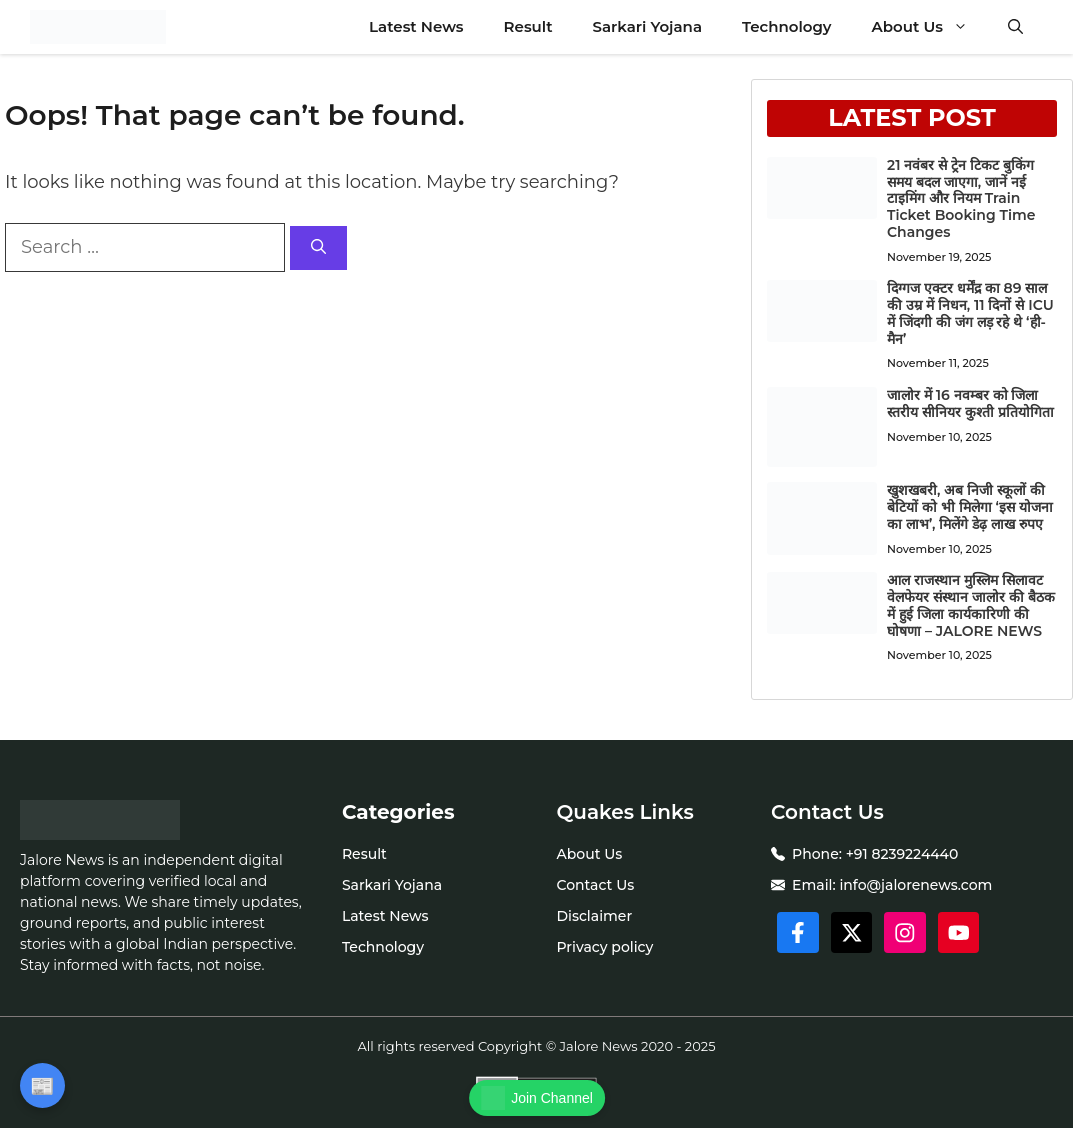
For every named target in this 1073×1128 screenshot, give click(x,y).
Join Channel (537, 1098)
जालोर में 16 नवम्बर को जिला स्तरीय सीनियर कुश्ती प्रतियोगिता (970, 403)
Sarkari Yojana (647, 26)
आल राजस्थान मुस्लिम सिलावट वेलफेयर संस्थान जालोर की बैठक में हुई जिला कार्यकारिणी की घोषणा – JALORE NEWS (970, 605)
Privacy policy (604, 947)
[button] (1015, 27)
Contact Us (595, 885)
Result (528, 26)
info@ (860, 885)
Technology (787, 26)
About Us (930, 27)
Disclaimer (594, 916)
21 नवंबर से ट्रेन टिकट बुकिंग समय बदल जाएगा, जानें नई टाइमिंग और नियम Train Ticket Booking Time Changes (961, 198)
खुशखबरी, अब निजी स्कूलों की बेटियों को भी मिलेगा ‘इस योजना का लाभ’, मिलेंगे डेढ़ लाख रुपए (970, 507)
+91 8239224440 (902, 854)
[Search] (318, 248)
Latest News (416, 26)
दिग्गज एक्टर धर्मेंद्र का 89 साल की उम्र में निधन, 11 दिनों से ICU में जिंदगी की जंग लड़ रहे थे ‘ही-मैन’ (970, 313)
